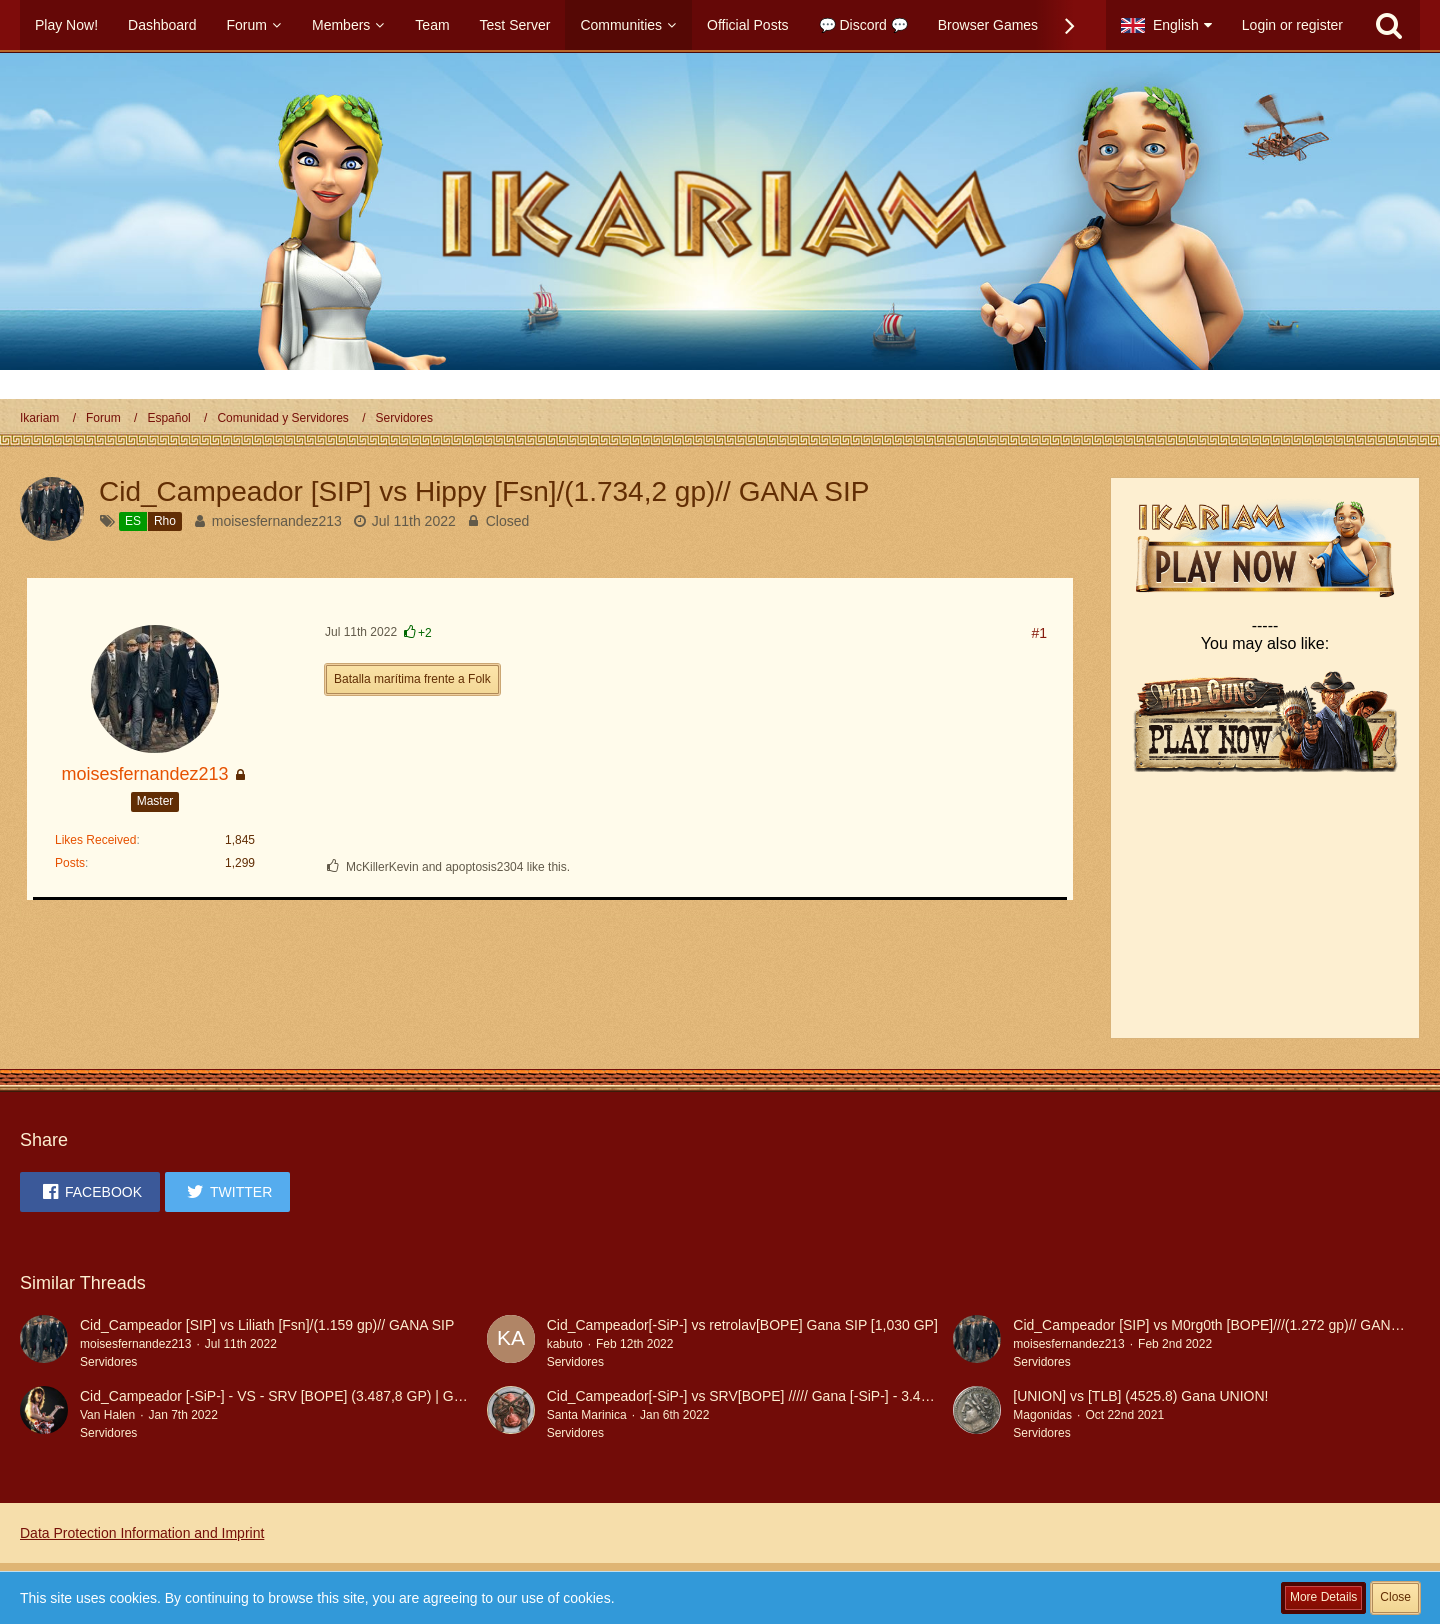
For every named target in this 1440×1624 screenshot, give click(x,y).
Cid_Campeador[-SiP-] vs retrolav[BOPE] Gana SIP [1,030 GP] (742, 1325)
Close (1395, 1597)
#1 (1039, 633)
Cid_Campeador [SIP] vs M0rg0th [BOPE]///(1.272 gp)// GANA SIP (1219, 1325)
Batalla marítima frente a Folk (412, 679)
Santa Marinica (587, 1415)
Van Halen (107, 1415)
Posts (70, 863)
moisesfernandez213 (277, 521)
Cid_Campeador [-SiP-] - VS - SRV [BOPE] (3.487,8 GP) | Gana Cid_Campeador (331, 1396)
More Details (1323, 1597)
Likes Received (95, 840)
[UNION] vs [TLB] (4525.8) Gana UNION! (1140, 1396)
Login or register (1292, 25)
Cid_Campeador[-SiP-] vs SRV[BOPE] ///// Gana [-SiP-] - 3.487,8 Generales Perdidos (811, 1396)
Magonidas (1042, 1415)
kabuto (565, 1344)
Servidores (108, 1362)
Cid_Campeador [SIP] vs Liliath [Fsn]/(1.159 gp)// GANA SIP (267, 1325)
